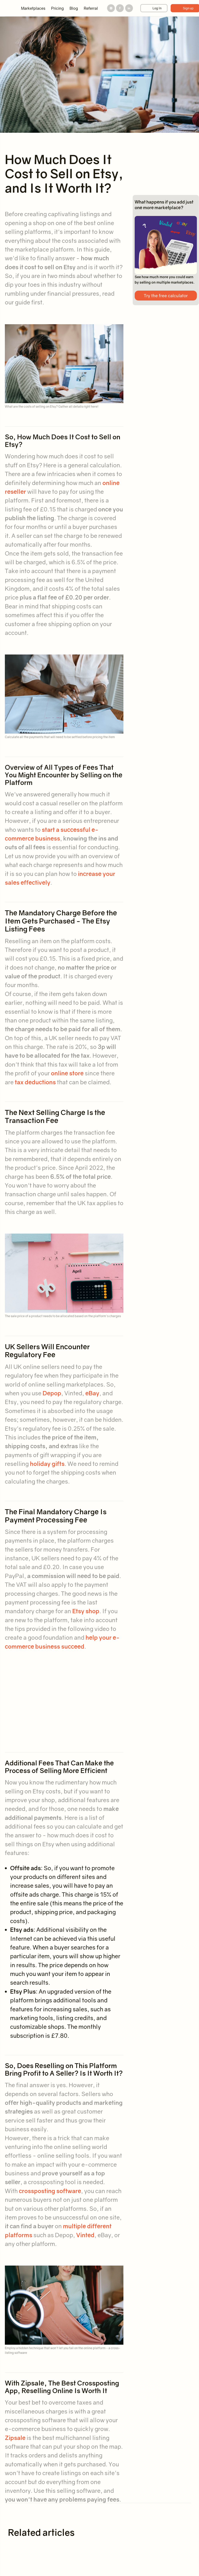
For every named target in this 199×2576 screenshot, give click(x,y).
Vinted (85, 2235)
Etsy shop (85, 1611)
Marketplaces (33, 8)
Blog (74, 8)
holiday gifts (47, 1463)
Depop (52, 1393)
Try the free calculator (166, 295)
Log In (157, 8)
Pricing (57, 8)
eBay (92, 1393)
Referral (91, 8)
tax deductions (35, 1082)
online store (67, 1073)
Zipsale (15, 2437)
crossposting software (50, 2190)
